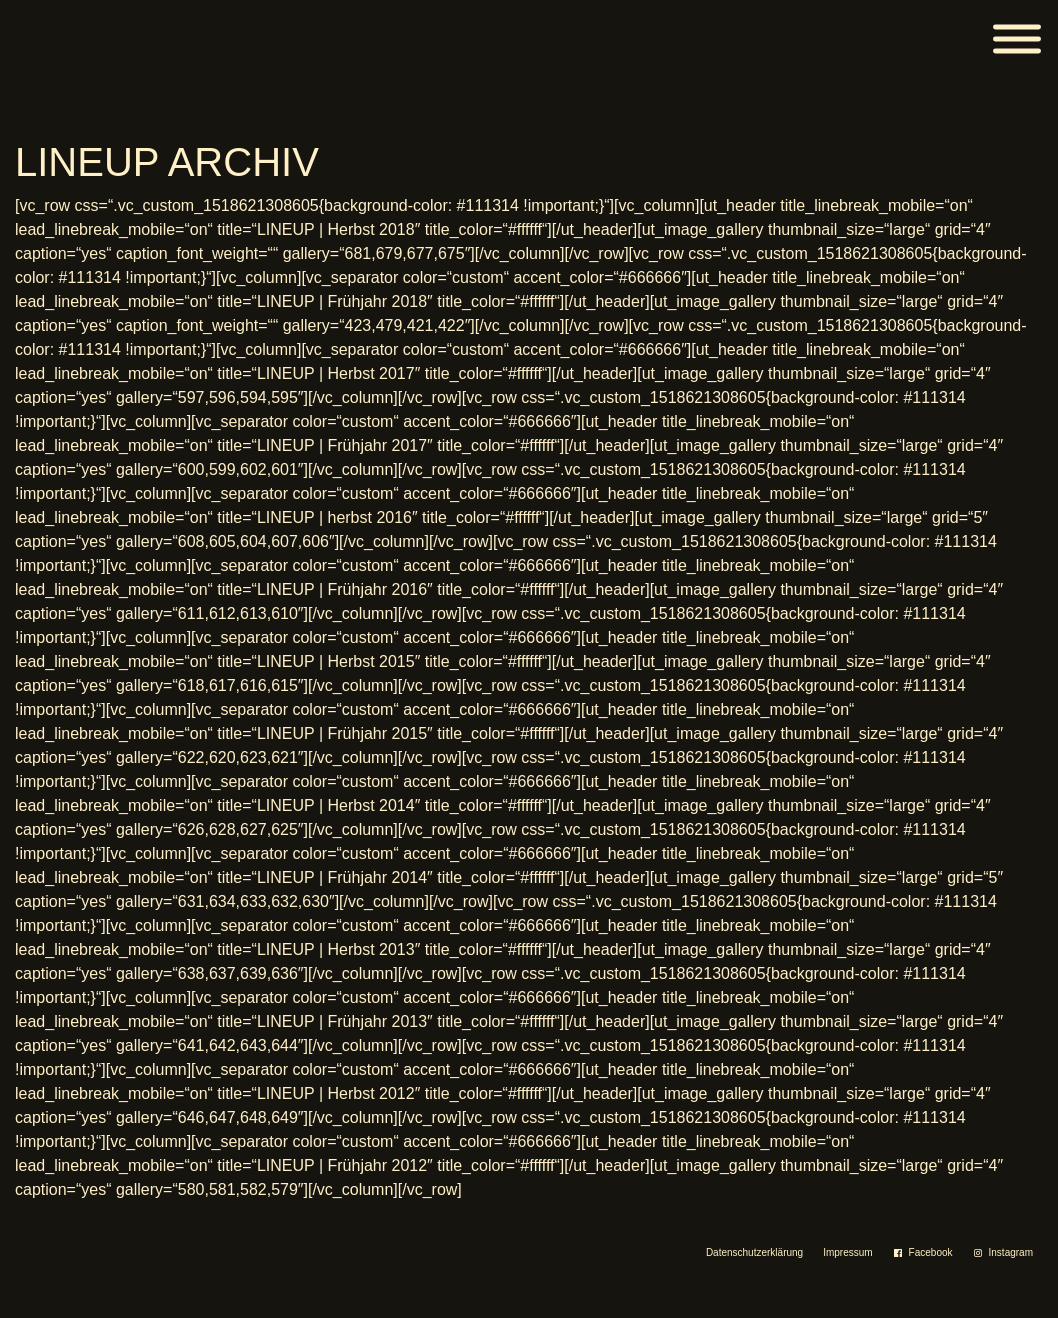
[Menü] (1017, 39)
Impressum (847, 1252)
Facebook (931, 1252)
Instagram (1011, 1252)
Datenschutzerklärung (754, 1252)
